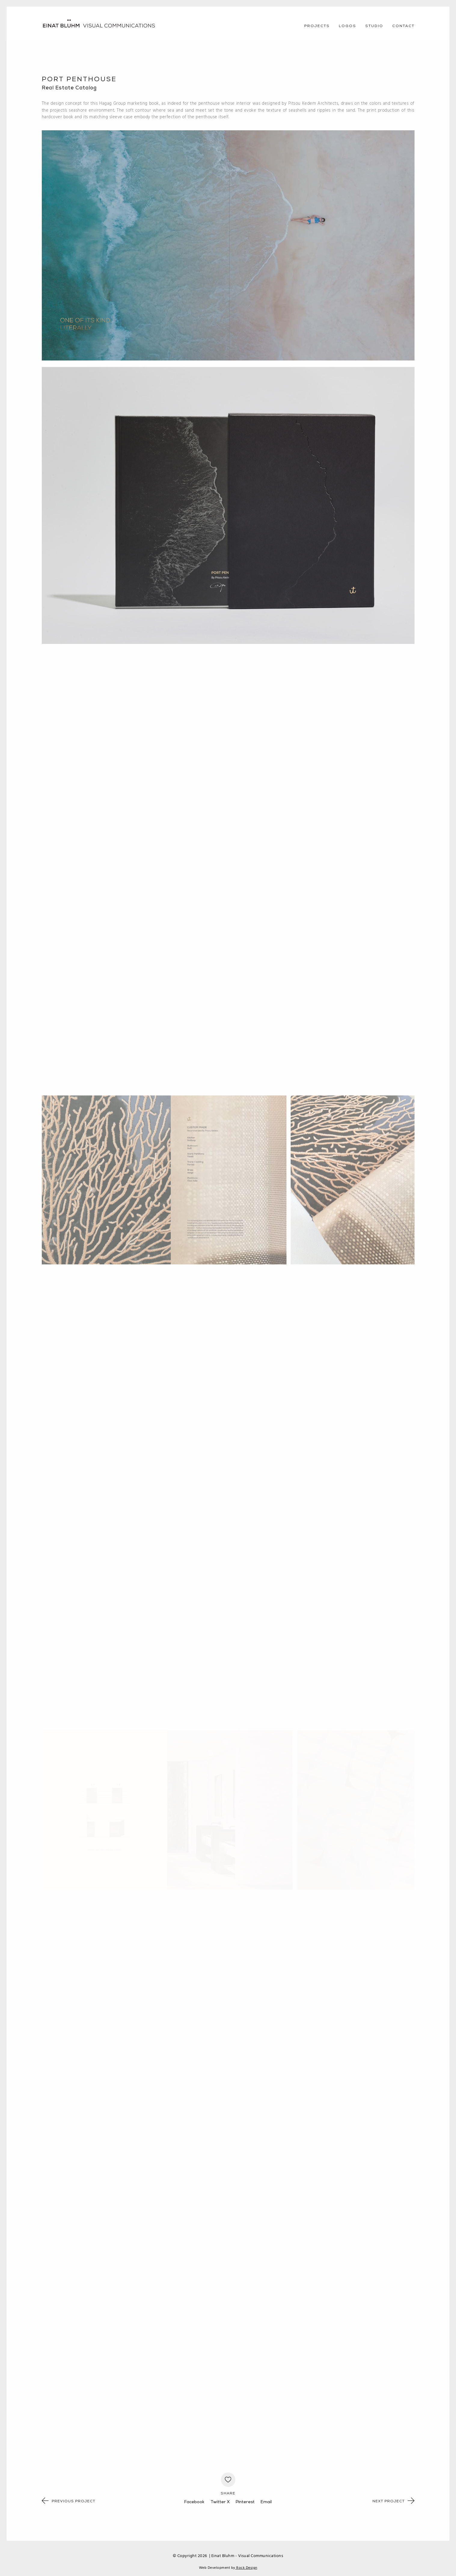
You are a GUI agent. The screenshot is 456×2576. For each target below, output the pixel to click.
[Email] (266, 2502)
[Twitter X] (220, 2502)
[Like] (228, 2479)
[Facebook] (194, 2502)
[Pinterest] (245, 2502)
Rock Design (246, 2568)
